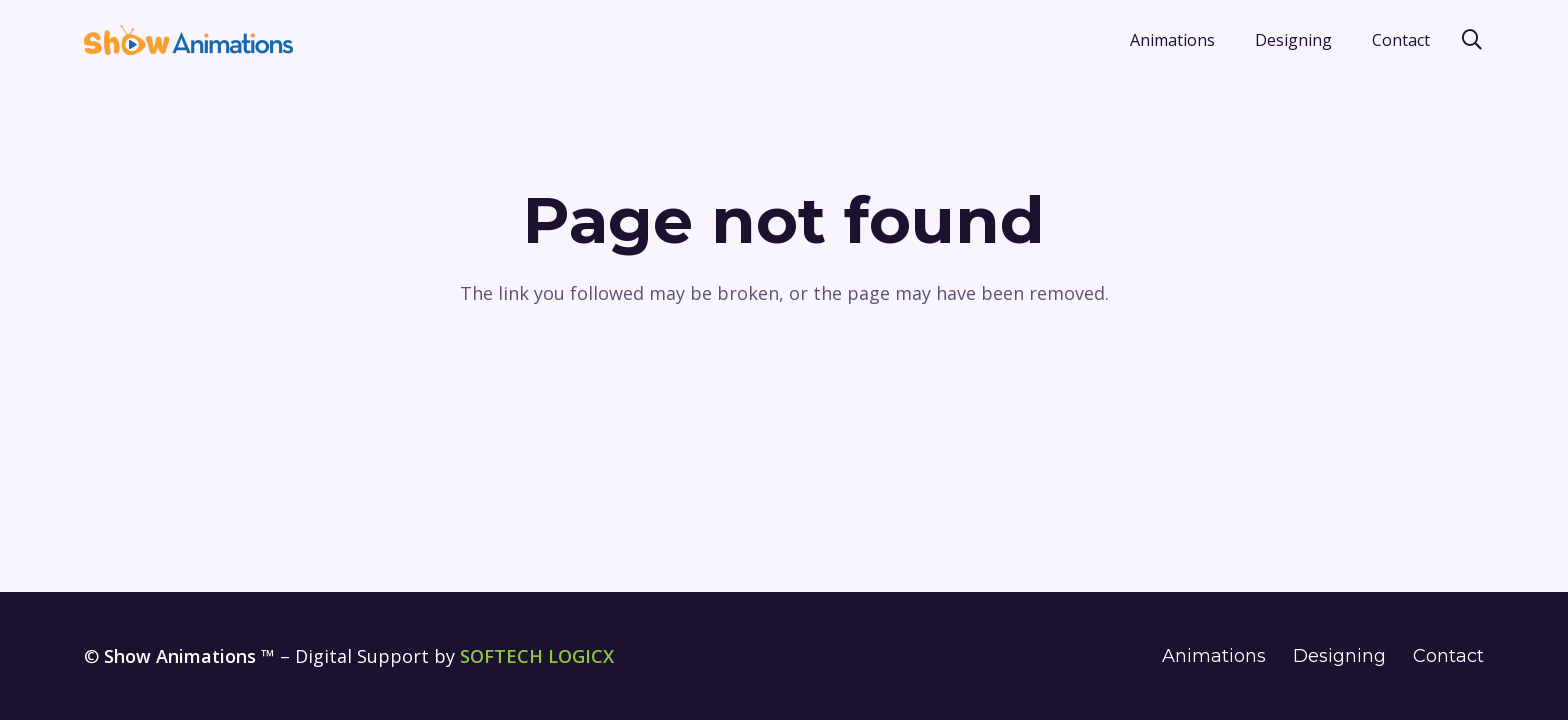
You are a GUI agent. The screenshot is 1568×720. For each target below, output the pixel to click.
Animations (1214, 656)
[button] (1472, 40)
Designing (1339, 656)
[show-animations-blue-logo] (188, 40)
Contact (1448, 656)
